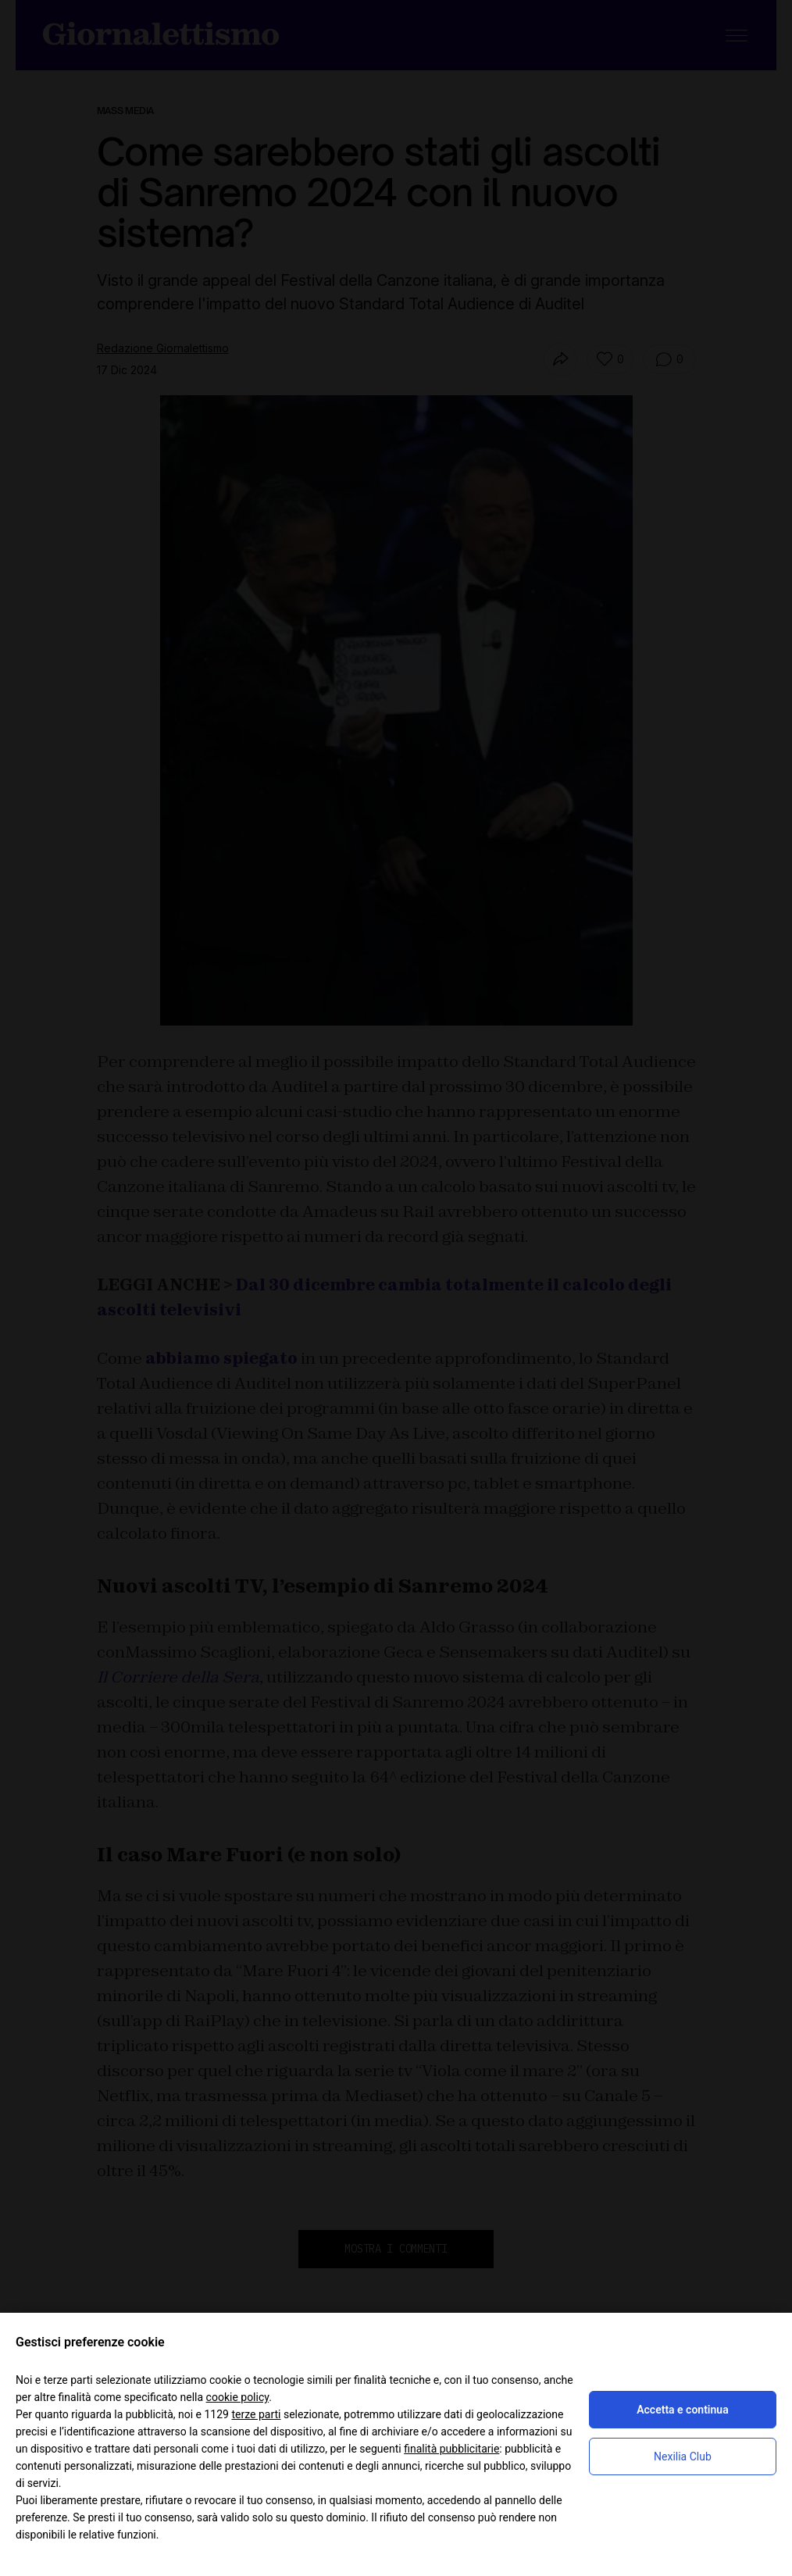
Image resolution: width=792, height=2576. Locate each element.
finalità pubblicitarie (451, 2448)
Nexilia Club (683, 2456)
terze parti (255, 2414)
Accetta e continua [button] (682, 2409)
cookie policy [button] (237, 2397)
